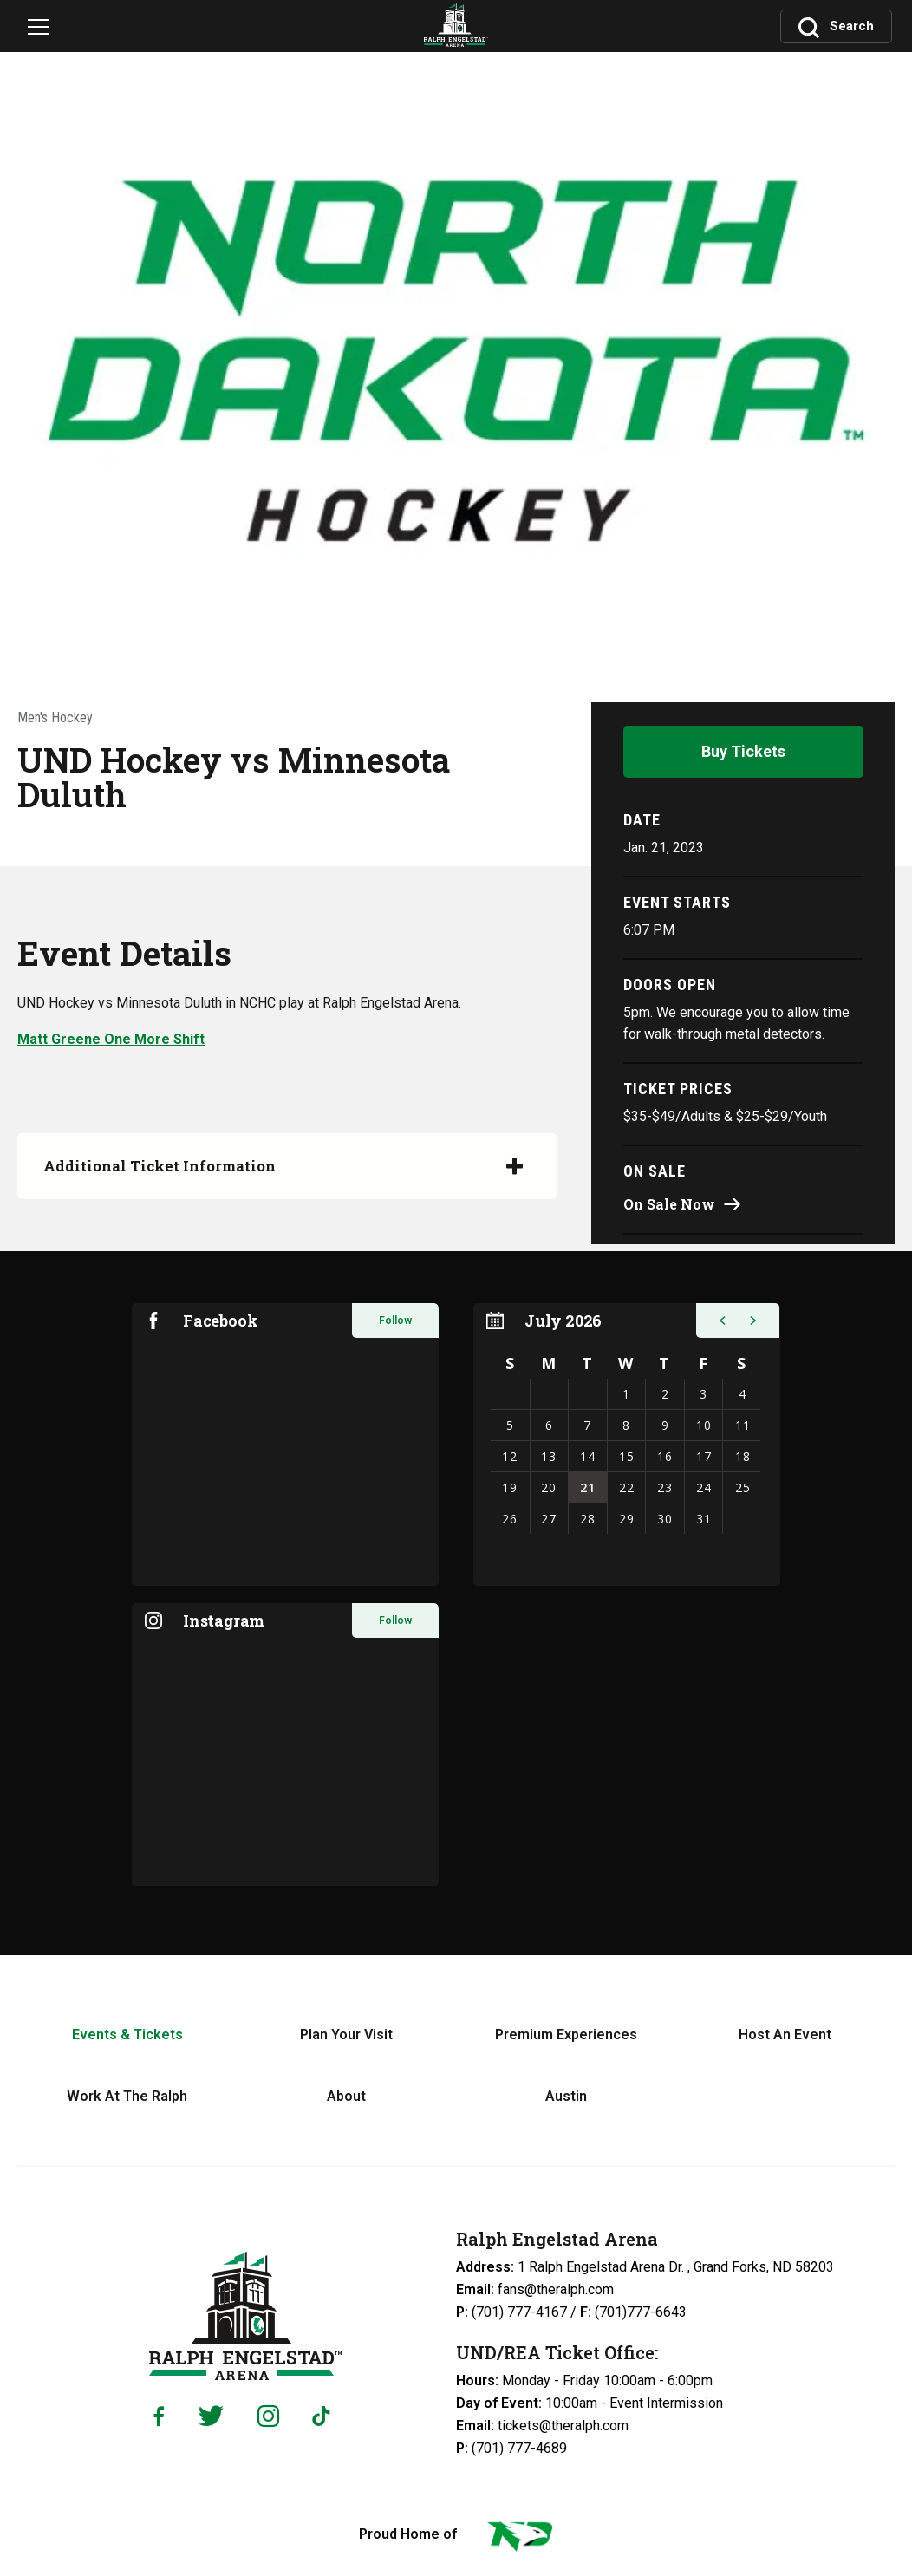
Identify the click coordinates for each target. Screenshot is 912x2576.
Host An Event (785, 1888)
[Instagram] (268, 2269)
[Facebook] (159, 2270)
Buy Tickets (743, 600)
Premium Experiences (566, 1888)
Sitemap (699, 2496)
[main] (456, 904)
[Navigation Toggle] (45, 30)
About (346, 1949)
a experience (455, 2533)
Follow (395, 1174)
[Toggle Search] (837, 24)
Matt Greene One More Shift (111, 888)
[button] (719, 1174)
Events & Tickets (127, 1888)
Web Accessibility (608, 2496)
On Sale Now (669, 1053)
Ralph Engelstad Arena (245, 2169)
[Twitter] (211, 2269)
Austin (566, 1949)
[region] (626, 1298)
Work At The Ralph (127, 1949)
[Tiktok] (325, 2270)
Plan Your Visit (346, 1888)
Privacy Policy (501, 2496)
